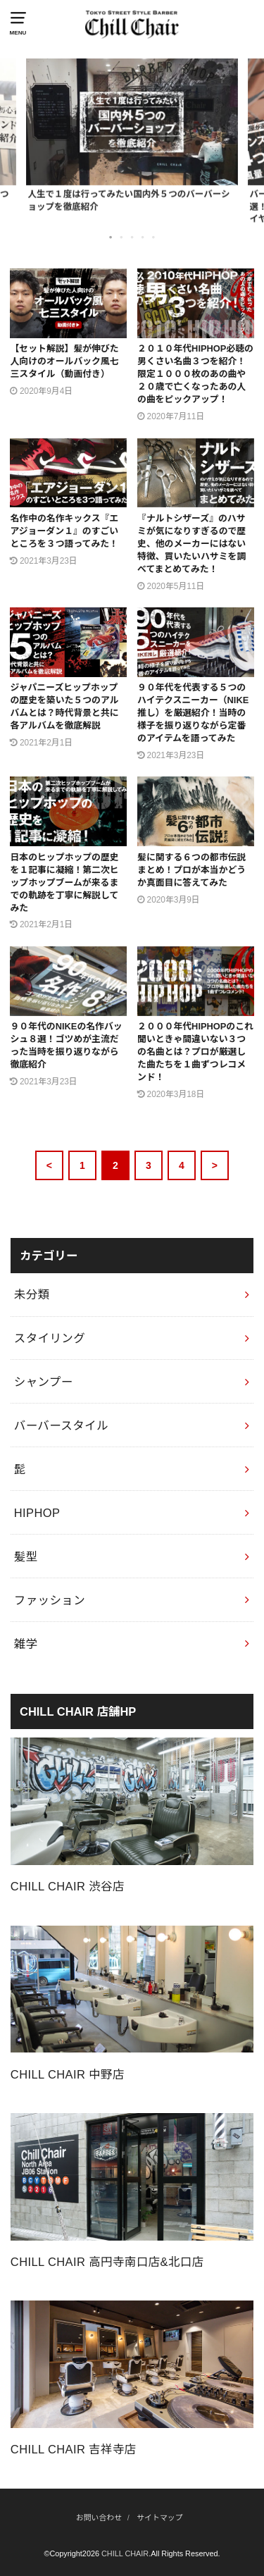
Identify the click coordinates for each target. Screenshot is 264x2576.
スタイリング (49, 1338)
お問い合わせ (99, 2517)
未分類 (32, 1294)
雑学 (26, 1643)
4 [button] (144, 237)
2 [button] (122, 237)
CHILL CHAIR (125, 2553)
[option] (132, 135)
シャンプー (43, 1381)
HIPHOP (37, 1512)
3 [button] (133, 237)
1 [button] (112, 237)
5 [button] (154, 237)
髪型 (26, 1556)
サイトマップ (159, 2517)
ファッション (49, 1600)
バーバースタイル (61, 1425)
